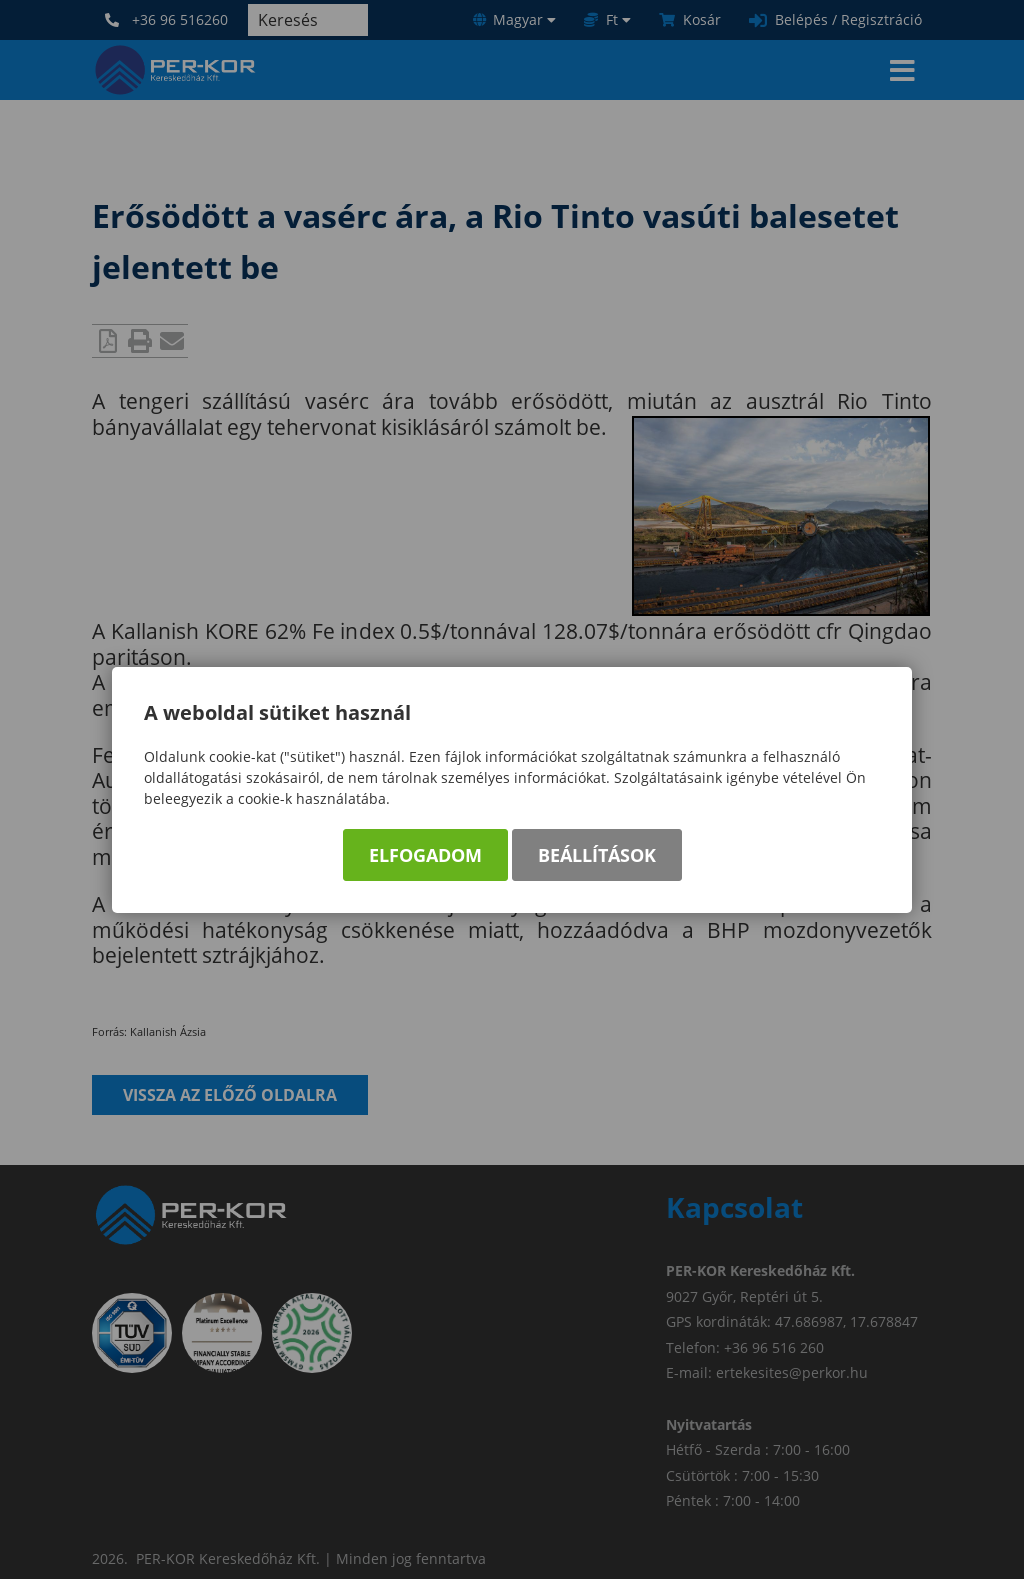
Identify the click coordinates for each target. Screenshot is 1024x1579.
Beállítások (597, 855)
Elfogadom (425, 855)
